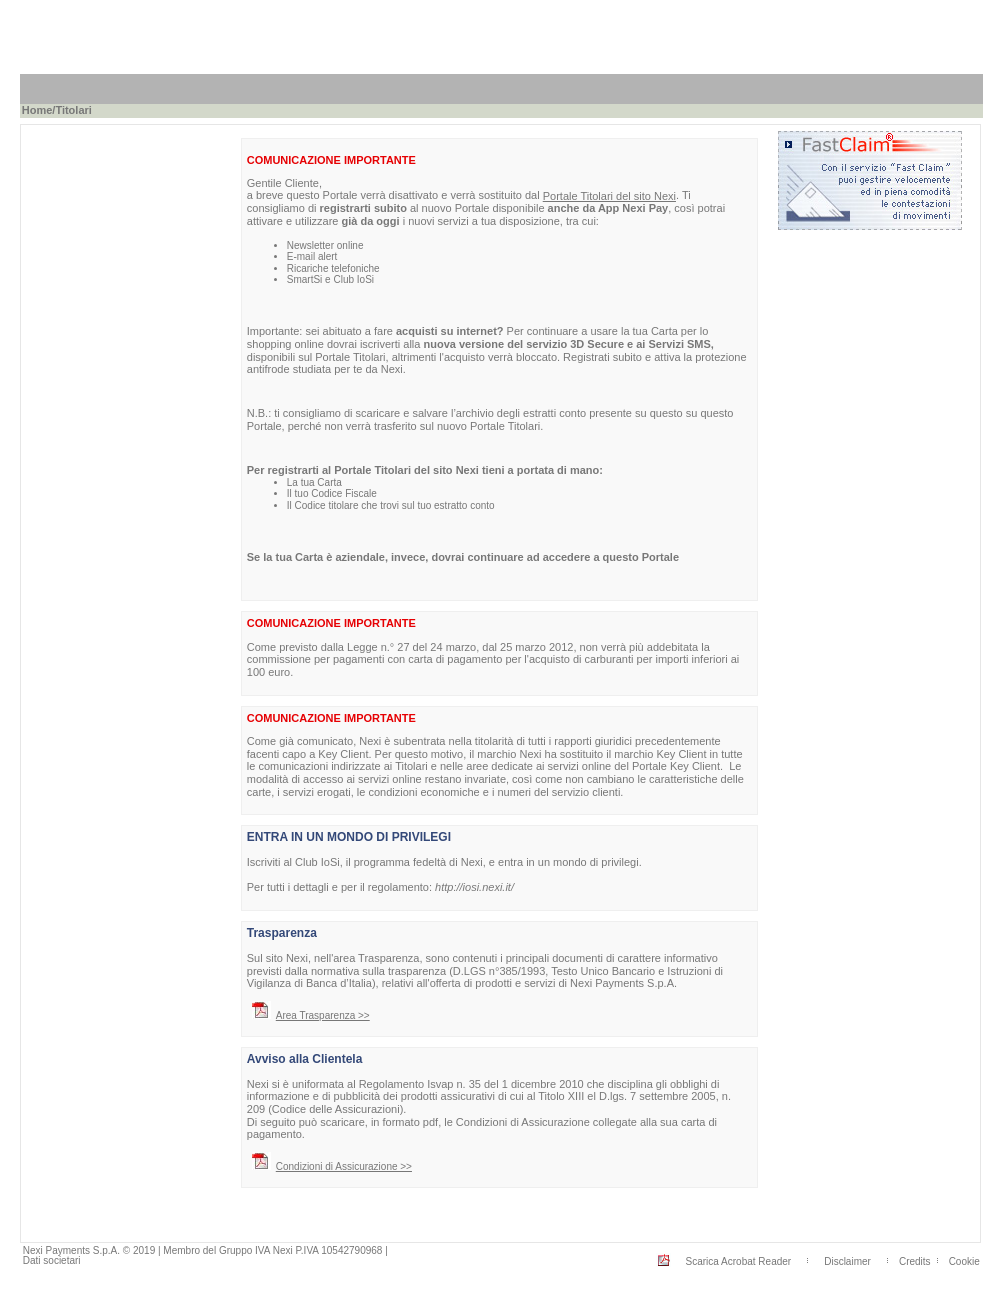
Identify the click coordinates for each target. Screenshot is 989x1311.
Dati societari (52, 1260)
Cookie (964, 1261)
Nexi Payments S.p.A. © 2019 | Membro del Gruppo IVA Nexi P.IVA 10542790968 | (205, 1250)
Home (37, 110)
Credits (915, 1261)
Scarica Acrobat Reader (739, 1261)
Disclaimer (847, 1261)
